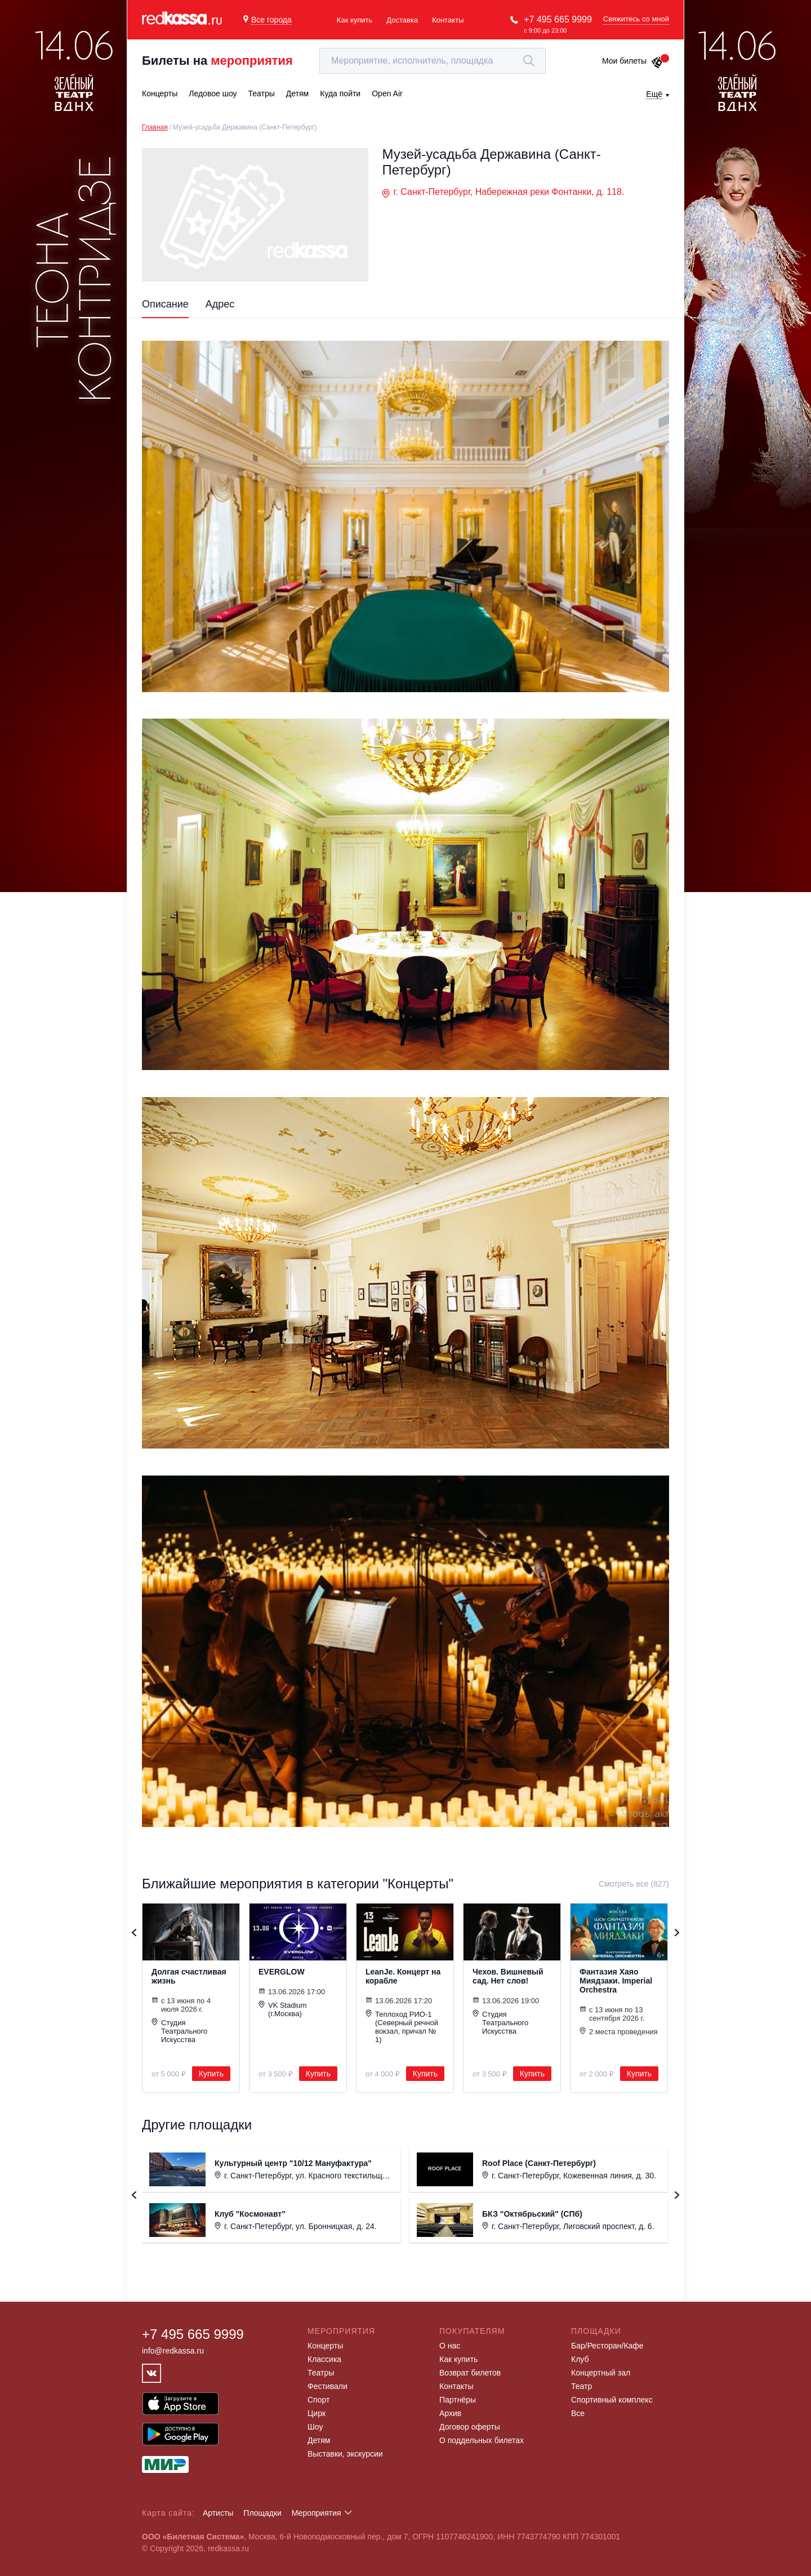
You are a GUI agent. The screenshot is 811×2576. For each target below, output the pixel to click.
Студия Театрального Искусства (179, 2031)
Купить (211, 2073)
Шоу (315, 2426)
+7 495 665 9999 (558, 19)
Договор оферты (469, 2426)
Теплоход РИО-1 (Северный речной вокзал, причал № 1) (402, 2026)
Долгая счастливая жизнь (188, 1976)
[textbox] (432, 61)
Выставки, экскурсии (345, 2453)
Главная (155, 127)
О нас (449, 2345)
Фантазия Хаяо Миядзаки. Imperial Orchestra (616, 1980)
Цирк (317, 2413)
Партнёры (457, 2399)
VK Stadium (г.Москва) (283, 2009)
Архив (450, 2413)
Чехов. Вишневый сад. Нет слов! (508, 1976)
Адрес (220, 304)
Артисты (218, 2512)
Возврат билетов (470, 2372)
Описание (165, 304)
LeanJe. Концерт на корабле (403, 1976)
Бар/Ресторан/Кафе (607, 2345)
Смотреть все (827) (634, 1883)
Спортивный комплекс (612, 2399)
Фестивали (327, 2386)
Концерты (325, 2345)
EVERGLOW (282, 1971)
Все (578, 2413)
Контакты (448, 20)
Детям (319, 2440)
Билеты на (217, 61)
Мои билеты (632, 61)
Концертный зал (600, 2372)
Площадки (262, 2512)
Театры (321, 2372)
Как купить (354, 20)
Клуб (580, 2359)
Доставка (402, 20)
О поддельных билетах (481, 2440)
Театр (581, 2386)
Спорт (318, 2399)
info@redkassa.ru (173, 2350)
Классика (324, 2359)
